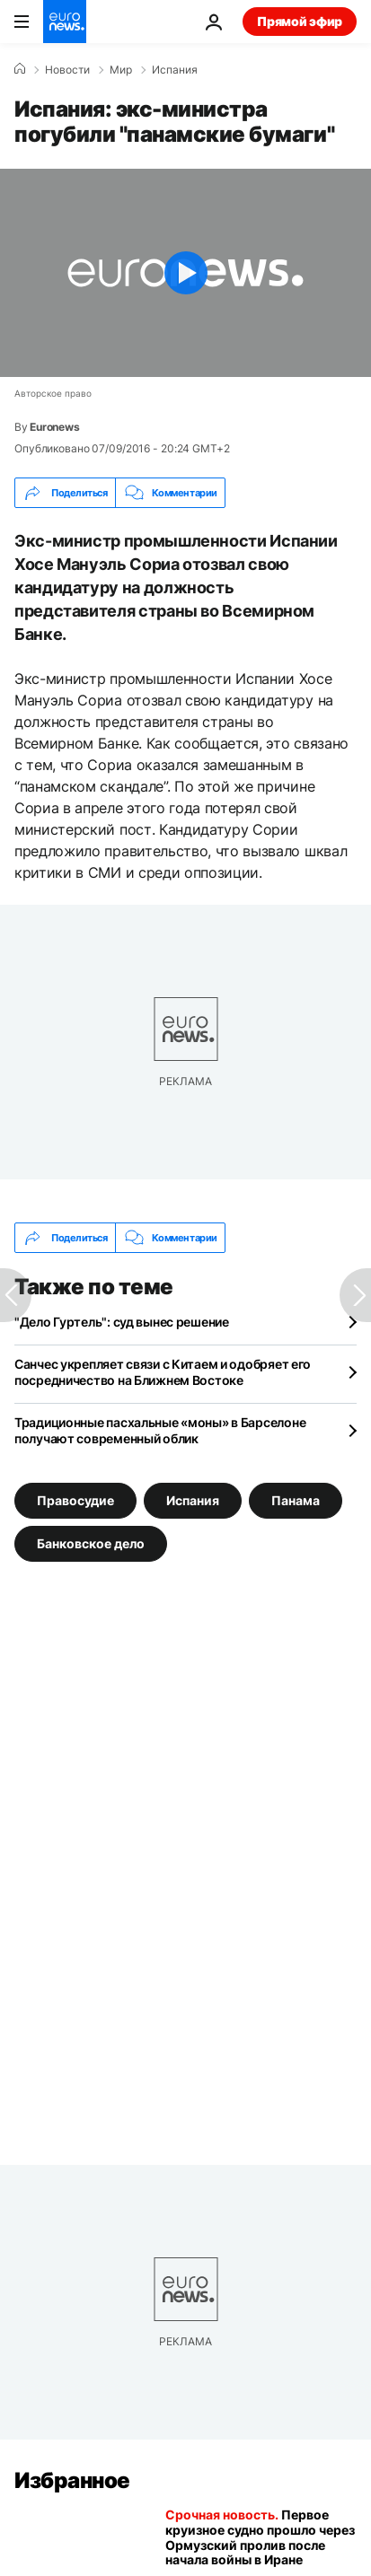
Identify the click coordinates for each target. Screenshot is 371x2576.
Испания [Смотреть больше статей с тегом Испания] (192, 1500)
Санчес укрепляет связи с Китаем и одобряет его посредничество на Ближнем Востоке (162, 1372)
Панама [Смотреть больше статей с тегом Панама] (295, 1500)
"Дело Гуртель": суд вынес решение (121, 1321)
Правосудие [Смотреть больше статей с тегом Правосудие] (75, 1500)
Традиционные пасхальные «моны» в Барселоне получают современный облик (159, 1430)
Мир (121, 70)
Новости (67, 70)
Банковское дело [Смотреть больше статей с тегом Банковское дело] (91, 1543)
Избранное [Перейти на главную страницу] (72, 2480)
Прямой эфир (299, 21)
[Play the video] (185, 273)
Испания (175, 70)
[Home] (19, 69)
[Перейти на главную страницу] (64, 21)
